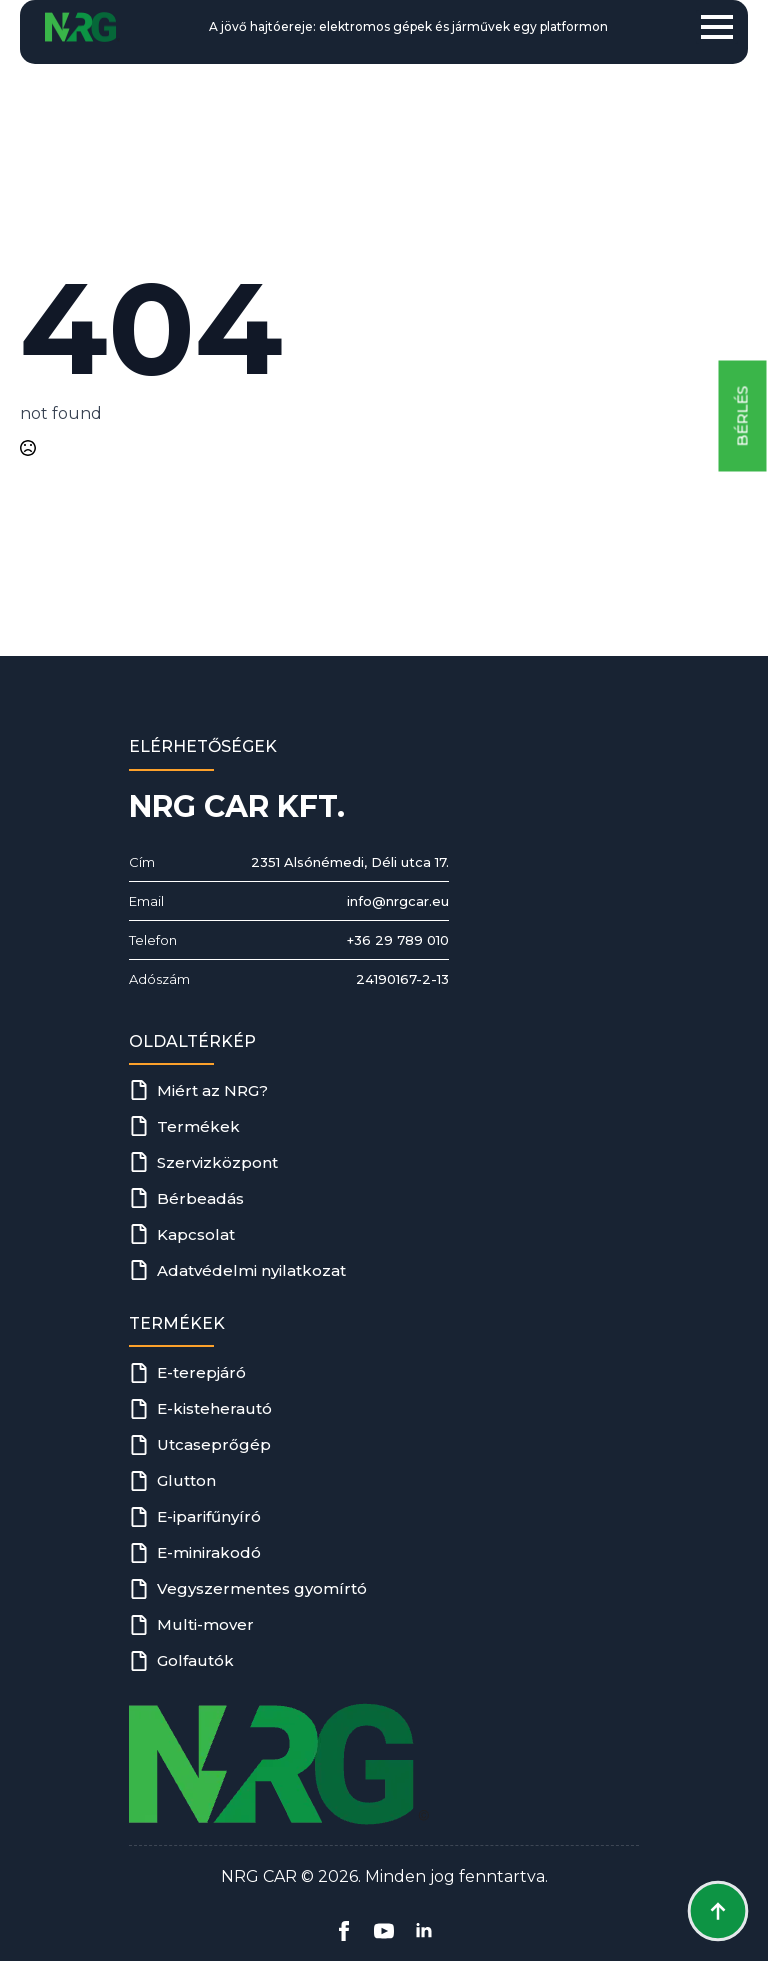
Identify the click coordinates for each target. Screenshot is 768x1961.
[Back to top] (718, 1911)
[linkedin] (424, 1931)
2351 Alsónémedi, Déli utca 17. (350, 862)
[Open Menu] (717, 27)
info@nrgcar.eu (398, 901)
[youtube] (384, 1931)
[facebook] (344, 1931)
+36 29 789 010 (398, 940)
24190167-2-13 (402, 979)
